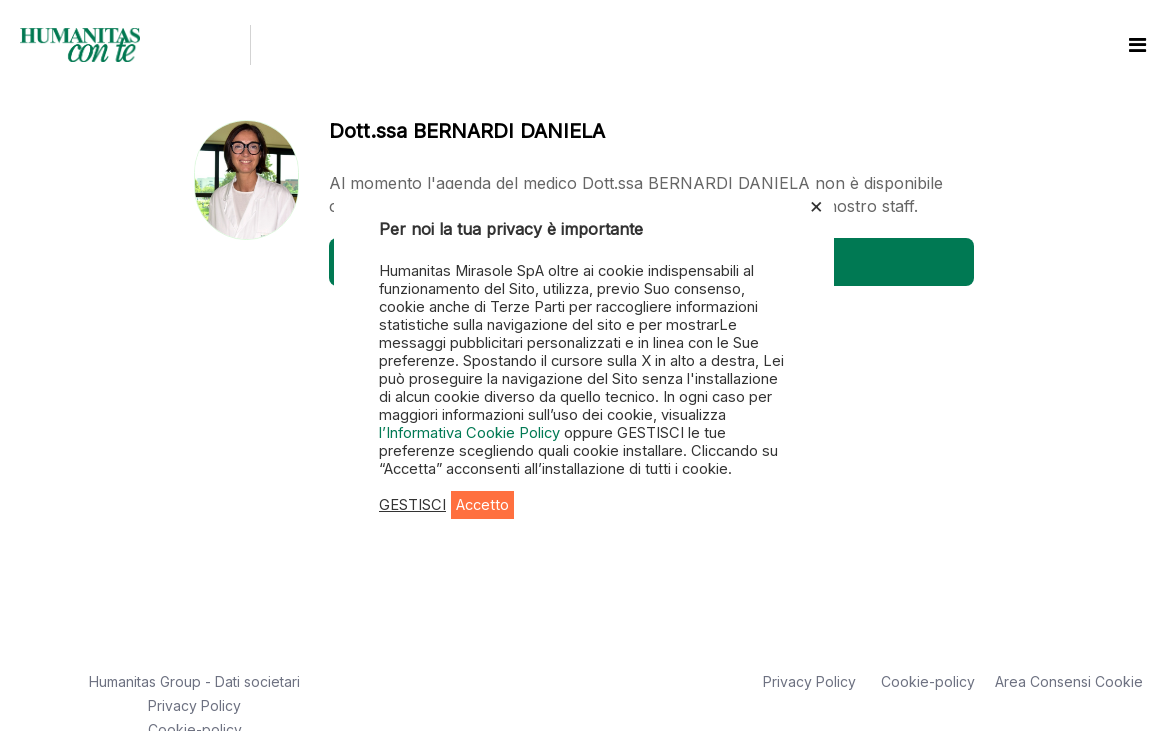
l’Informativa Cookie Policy (471, 433)
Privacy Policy (194, 705)
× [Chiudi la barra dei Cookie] (816, 205)
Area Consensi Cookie (1069, 681)
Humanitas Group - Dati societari (194, 681)
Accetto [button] (482, 505)
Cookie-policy (928, 681)
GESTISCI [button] (412, 505)
